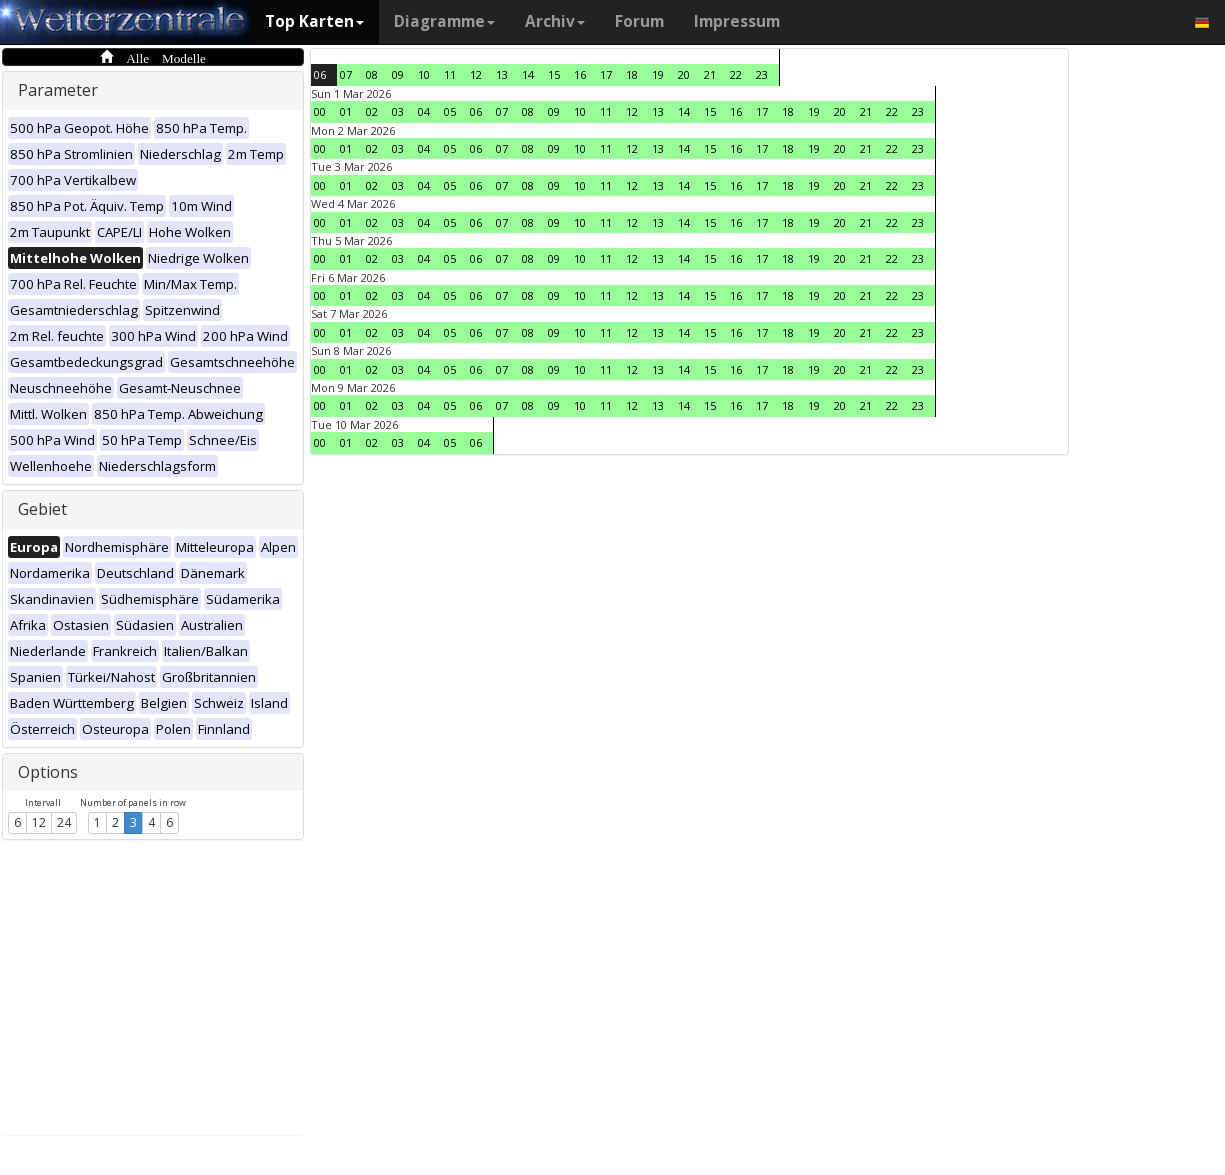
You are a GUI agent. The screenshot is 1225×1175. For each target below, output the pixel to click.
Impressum (737, 21)
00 (320, 111)
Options (48, 772)
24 (64, 822)
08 (372, 74)
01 (346, 111)
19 (658, 74)
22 (736, 74)
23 (762, 74)
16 (580, 74)
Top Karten (314, 21)
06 (320, 74)
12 (39, 822)
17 (606, 74)
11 (450, 74)
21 (710, 74)
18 (632, 74)
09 (398, 74)
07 (346, 74)
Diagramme (444, 21)
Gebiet (42, 509)
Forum (639, 21)
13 (502, 74)
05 (450, 111)
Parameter (58, 90)
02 (372, 111)
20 (684, 74)
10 (424, 74)
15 (554, 74)
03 (398, 111)
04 (424, 111)
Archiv (555, 21)
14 (528, 74)
